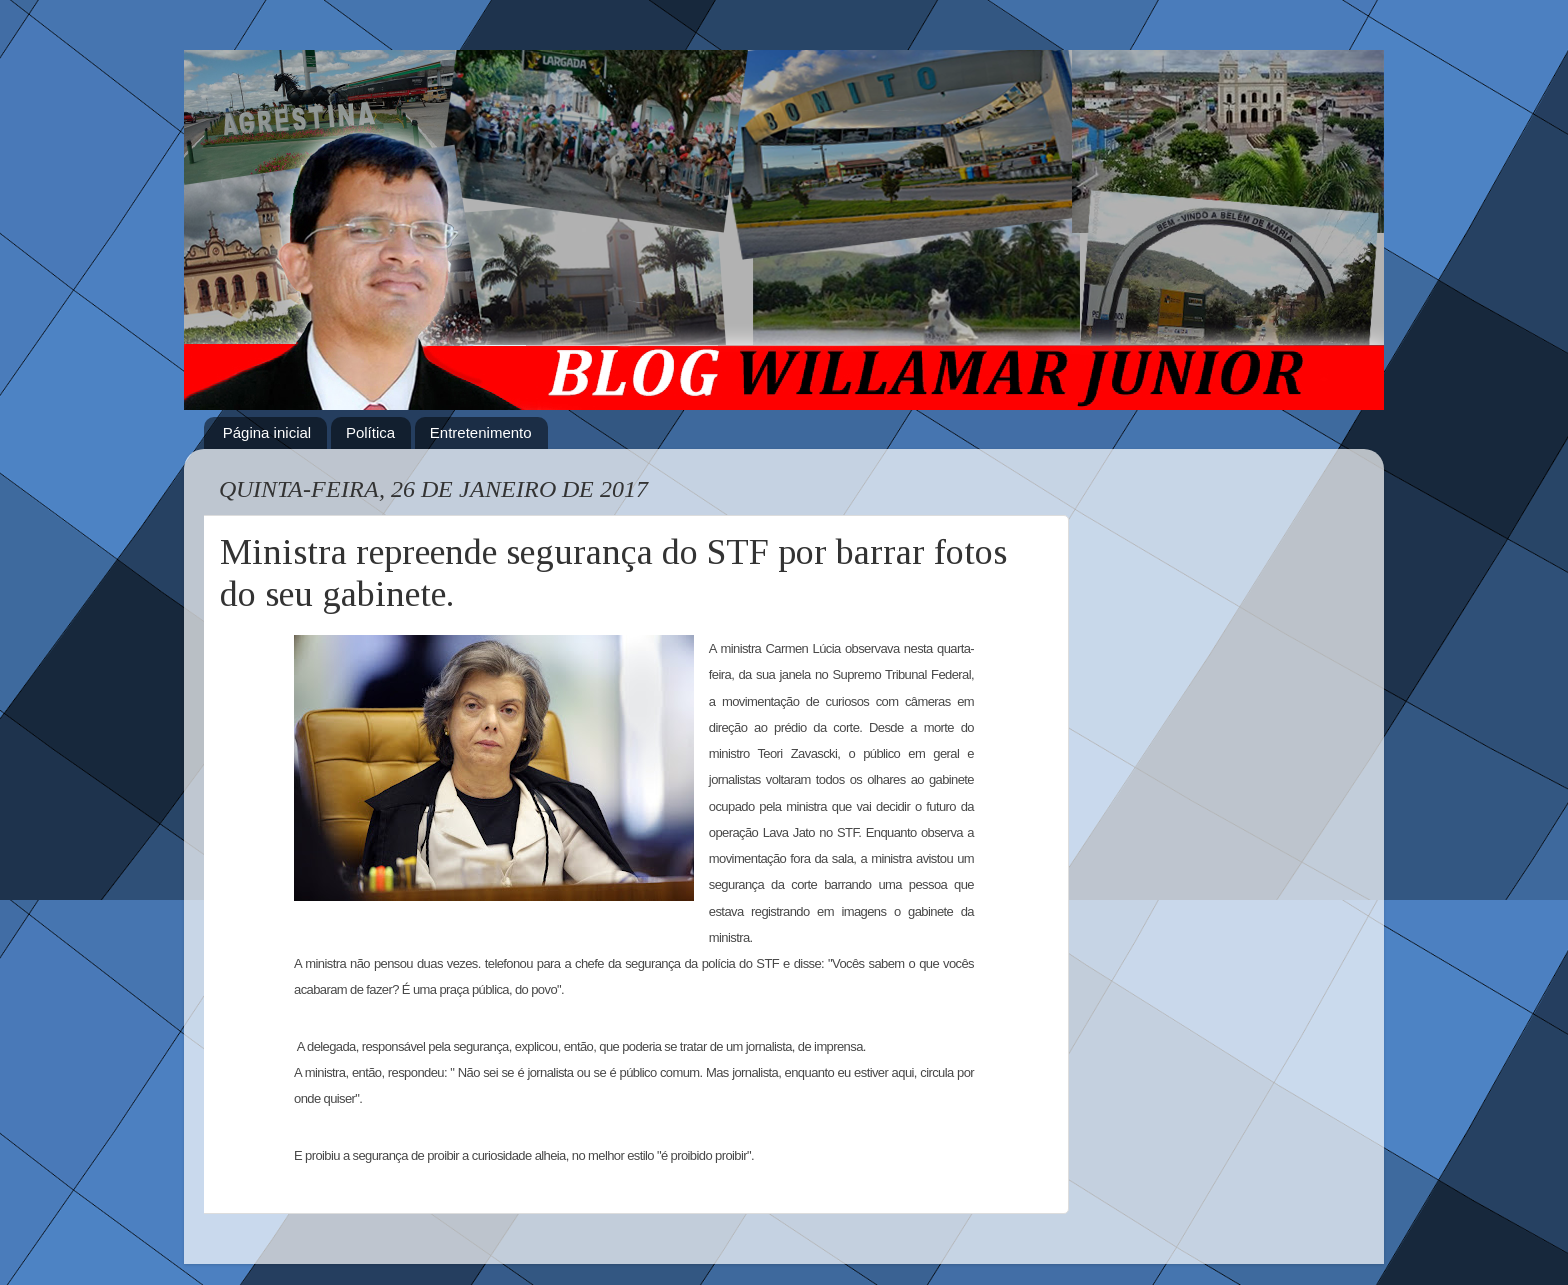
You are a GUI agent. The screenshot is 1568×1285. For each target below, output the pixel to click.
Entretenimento (481, 432)
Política (370, 432)
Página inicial (267, 432)
